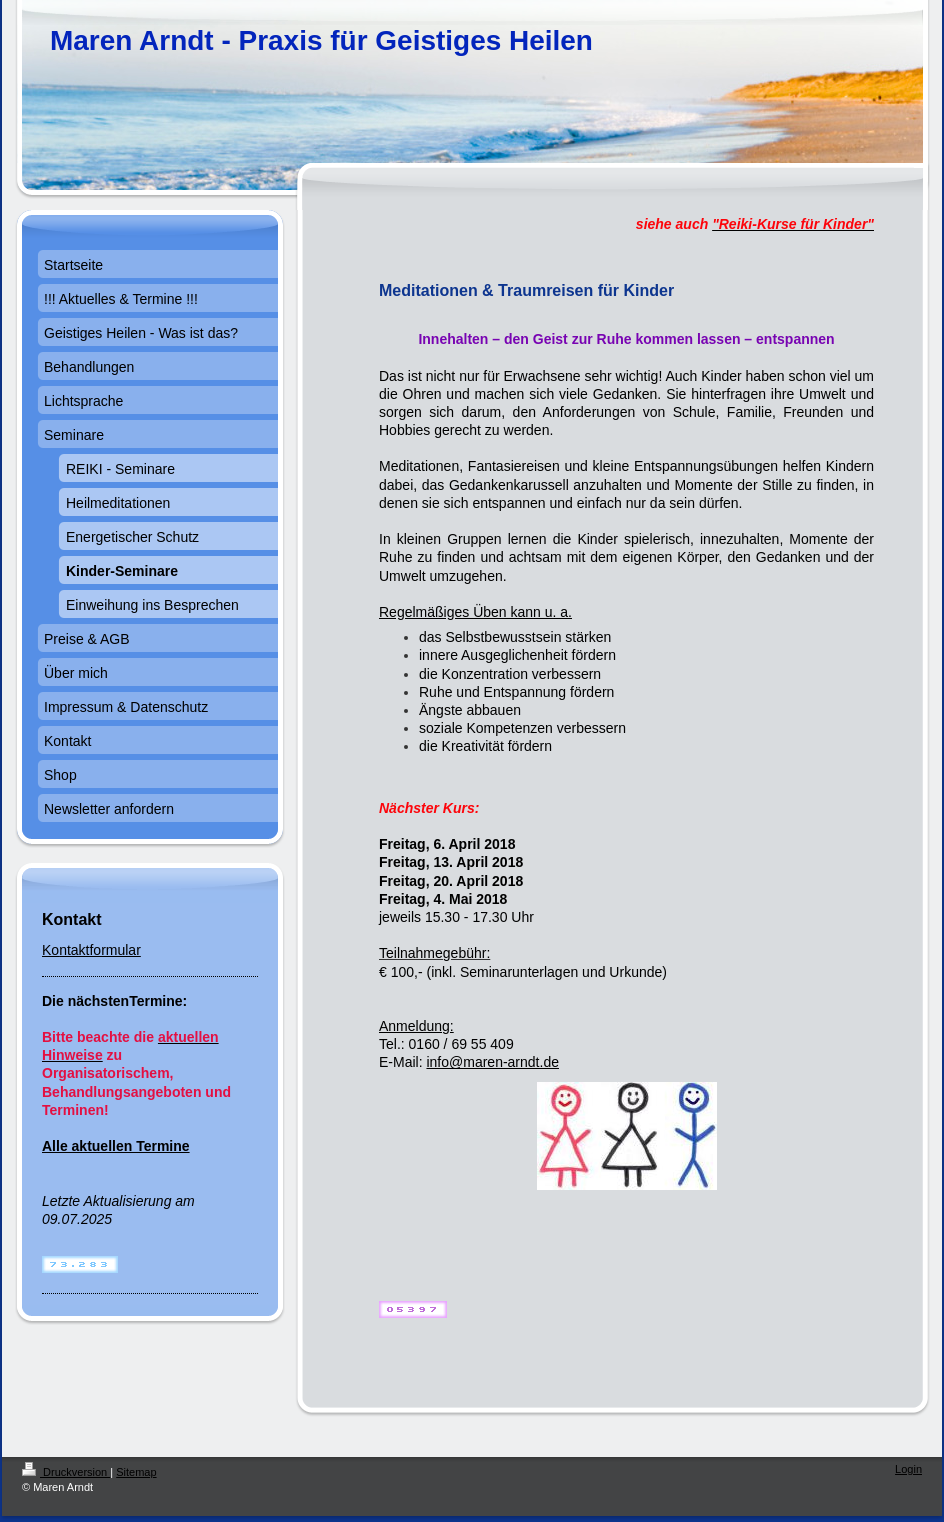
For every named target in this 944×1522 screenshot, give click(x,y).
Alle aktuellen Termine (116, 1146)
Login (908, 1469)
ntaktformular (100, 950)
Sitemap (136, 1472)
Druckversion (66, 1472)
